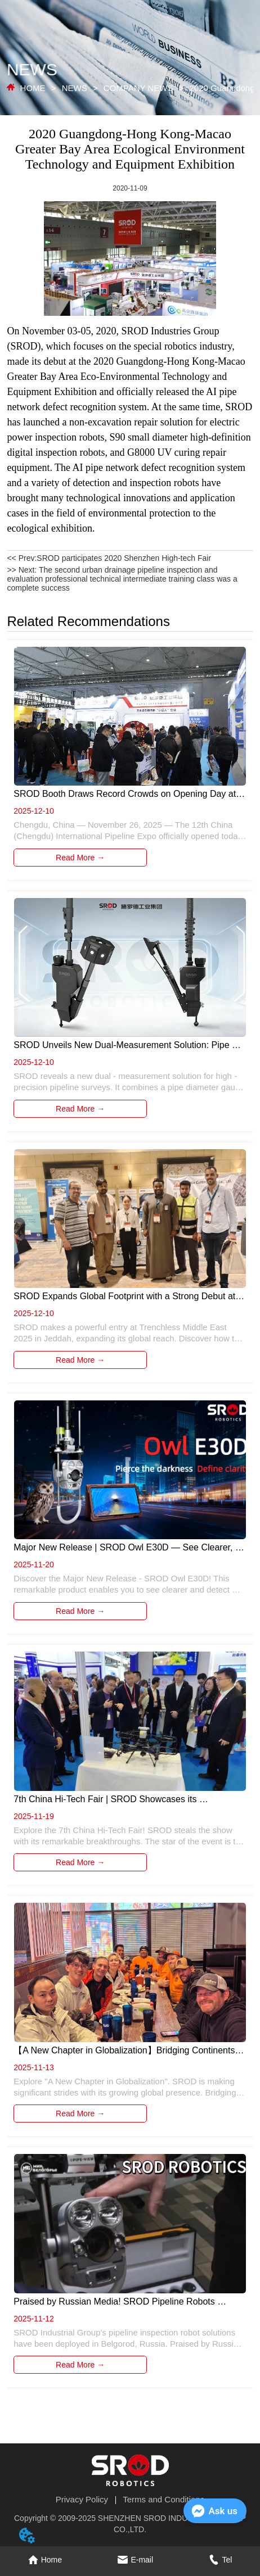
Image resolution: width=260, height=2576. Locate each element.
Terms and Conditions (163, 2499)
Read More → (80, 857)
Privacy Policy (82, 2499)
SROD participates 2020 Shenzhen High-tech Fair (124, 558)
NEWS (74, 88)
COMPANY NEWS (138, 88)
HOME (32, 88)
